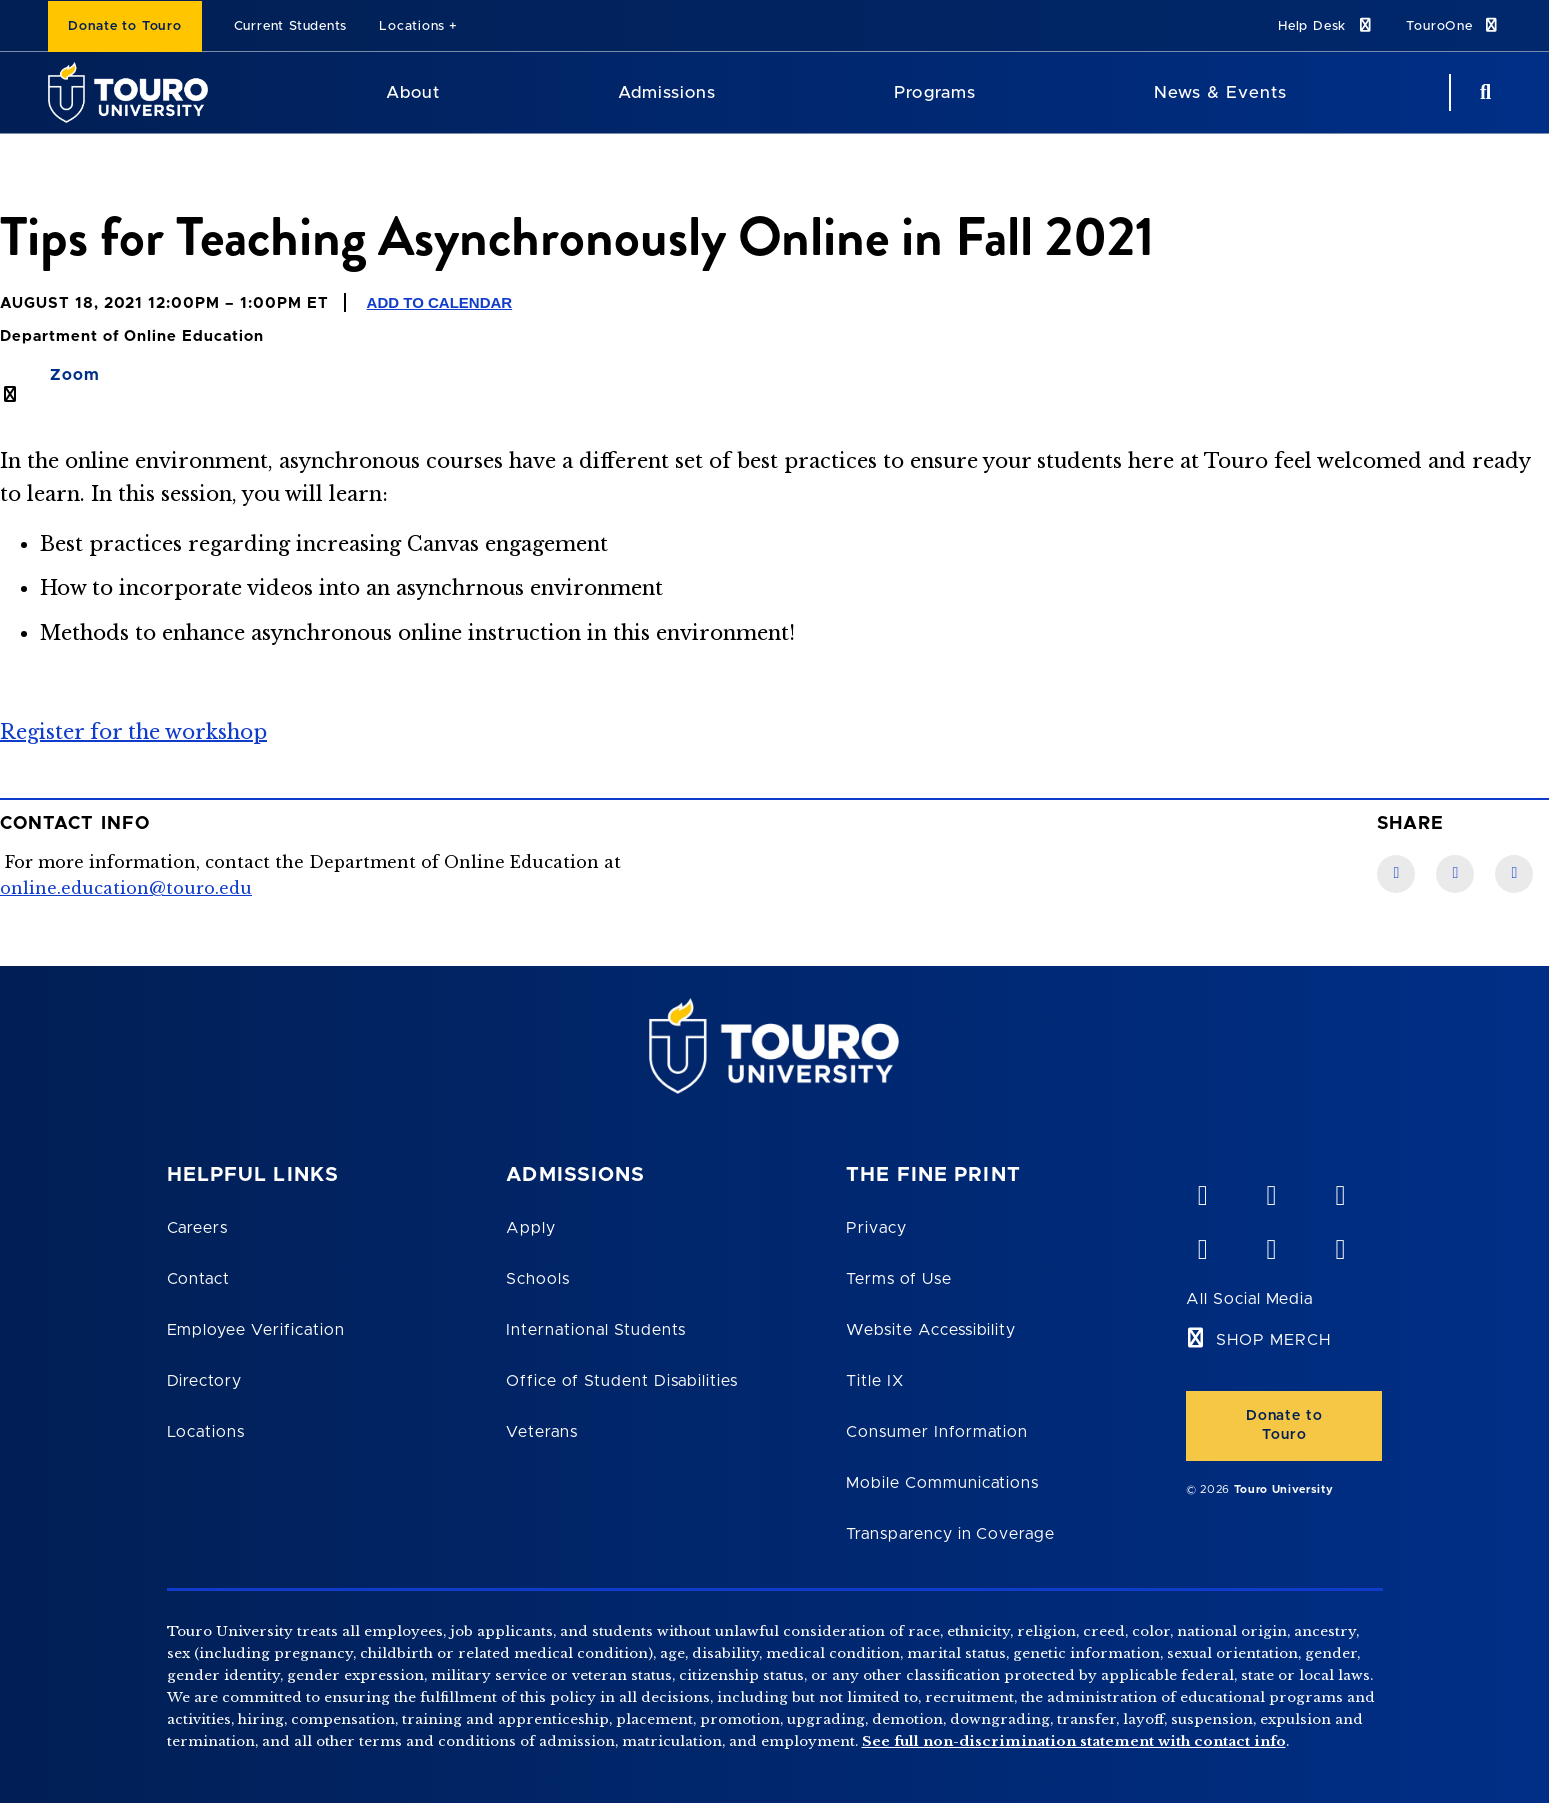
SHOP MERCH (1273, 1340)
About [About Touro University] (413, 92)
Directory (205, 1381)
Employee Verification (256, 1330)
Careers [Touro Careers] (198, 1228)
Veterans (542, 1432)
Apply (531, 1228)
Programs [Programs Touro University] (934, 92)
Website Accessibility (931, 1330)
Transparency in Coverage (950, 1534)
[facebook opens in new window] (1202, 1245)
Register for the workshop (133, 732)
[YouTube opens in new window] (1271, 1191)
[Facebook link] (1396, 874)
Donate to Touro (125, 26)
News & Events (1220, 92)
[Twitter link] (1514, 874)
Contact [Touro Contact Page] (199, 1279)
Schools (538, 1279)
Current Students (290, 26)
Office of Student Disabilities (622, 1381)
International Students (596, 1330)
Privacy (876, 1228)
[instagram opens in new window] (1340, 1245)
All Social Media (1249, 1299)
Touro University (1284, 1489)
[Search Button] (1483, 92)
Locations (412, 26)
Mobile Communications (942, 1483)
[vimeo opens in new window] (1202, 1191)
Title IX (875, 1381)
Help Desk (1326, 25)
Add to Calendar (440, 302)
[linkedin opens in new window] (1340, 1191)
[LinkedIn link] (1455, 874)
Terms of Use (899, 1279)
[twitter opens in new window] (1271, 1245)
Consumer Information (937, 1432)
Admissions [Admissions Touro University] (667, 92)
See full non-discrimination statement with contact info (1074, 1741)
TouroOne (1453, 25)
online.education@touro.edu (126, 888)
